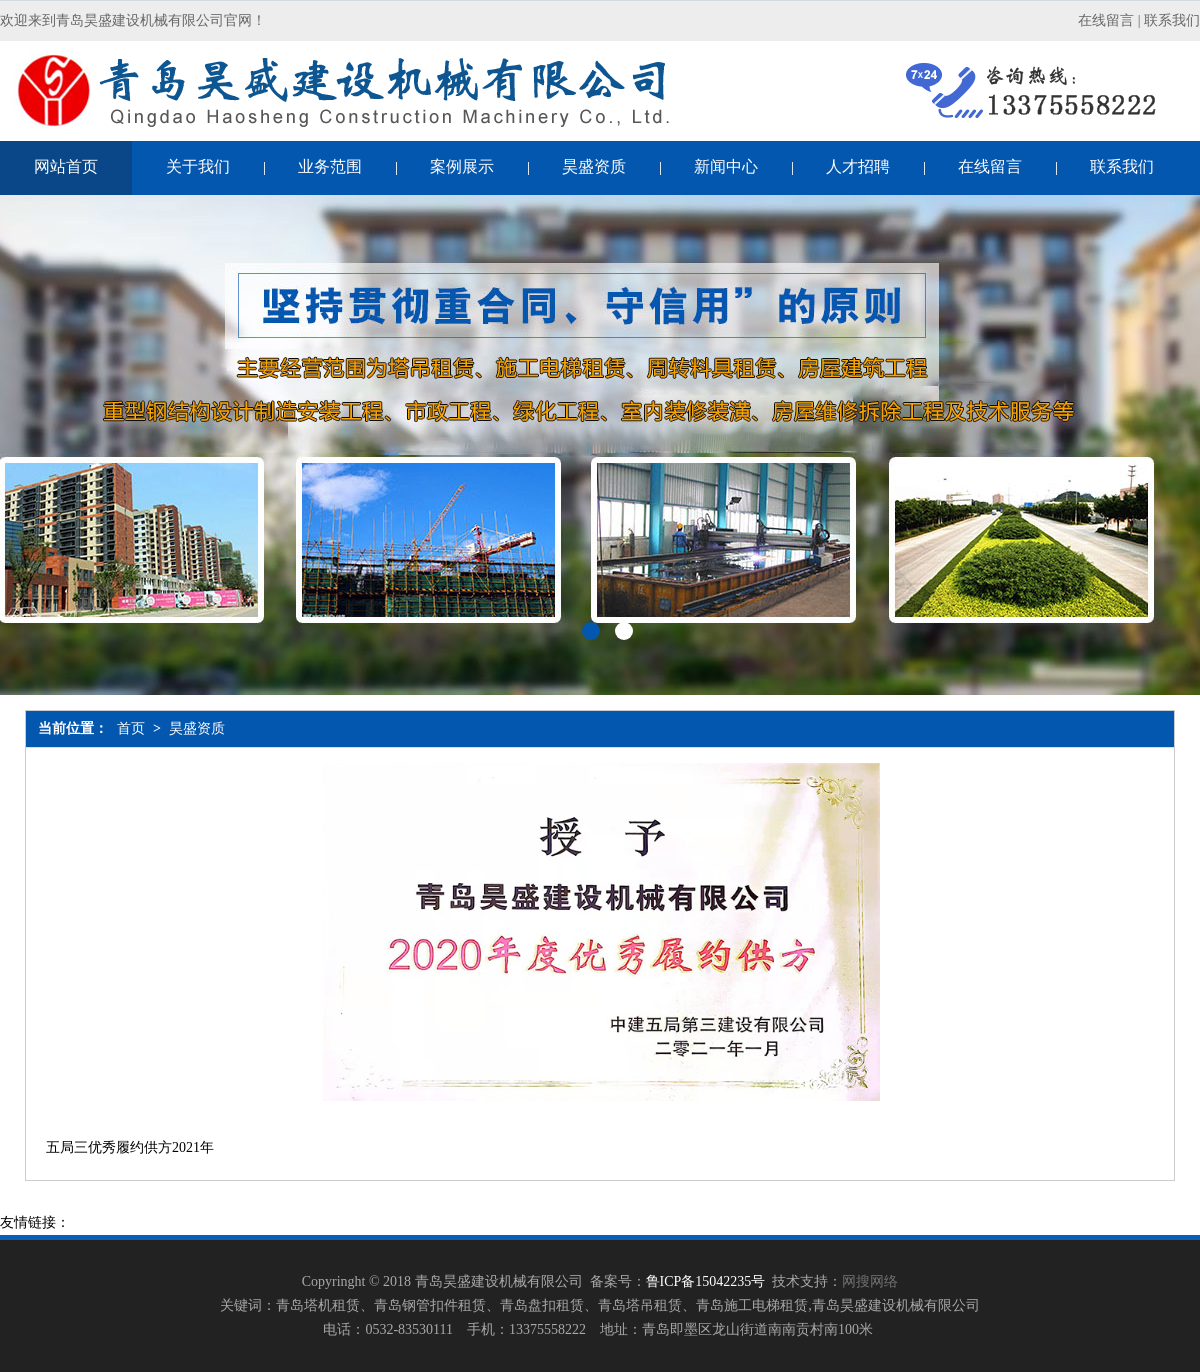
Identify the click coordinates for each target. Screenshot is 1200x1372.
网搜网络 (870, 1281)
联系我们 (1172, 20)
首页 (131, 728)
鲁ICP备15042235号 (706, 1281)
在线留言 (1106, 20)
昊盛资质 (197, 728)
